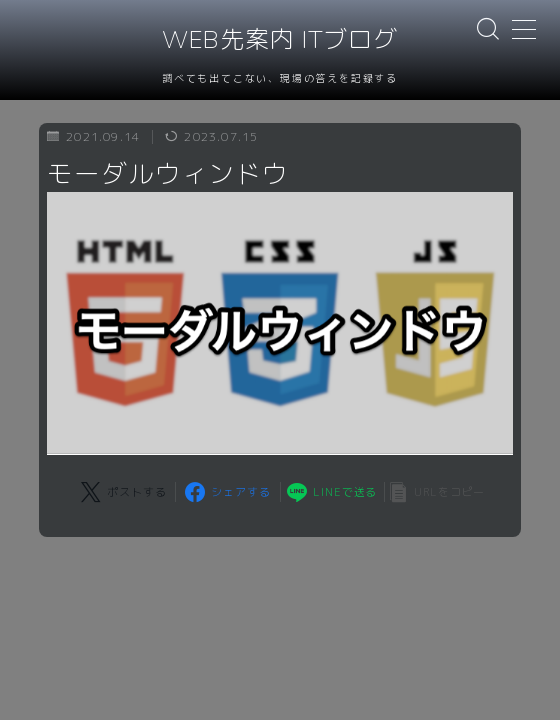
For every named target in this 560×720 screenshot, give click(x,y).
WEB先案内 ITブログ (280, 40)
